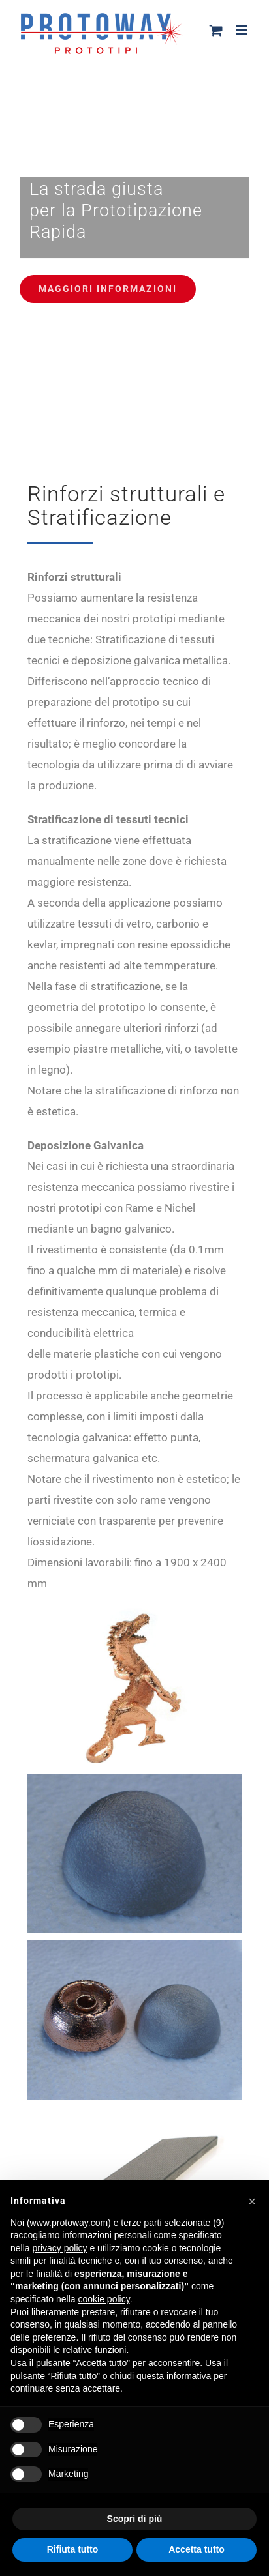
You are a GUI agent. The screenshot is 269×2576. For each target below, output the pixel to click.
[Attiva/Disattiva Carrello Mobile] (216, 30)
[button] (252, 2201)
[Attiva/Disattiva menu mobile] (242, 30)
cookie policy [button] (104, 2299)
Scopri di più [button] (135, 2518)
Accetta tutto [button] (196, 2549)
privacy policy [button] (59, 2248)
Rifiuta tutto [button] (73, 2549)
